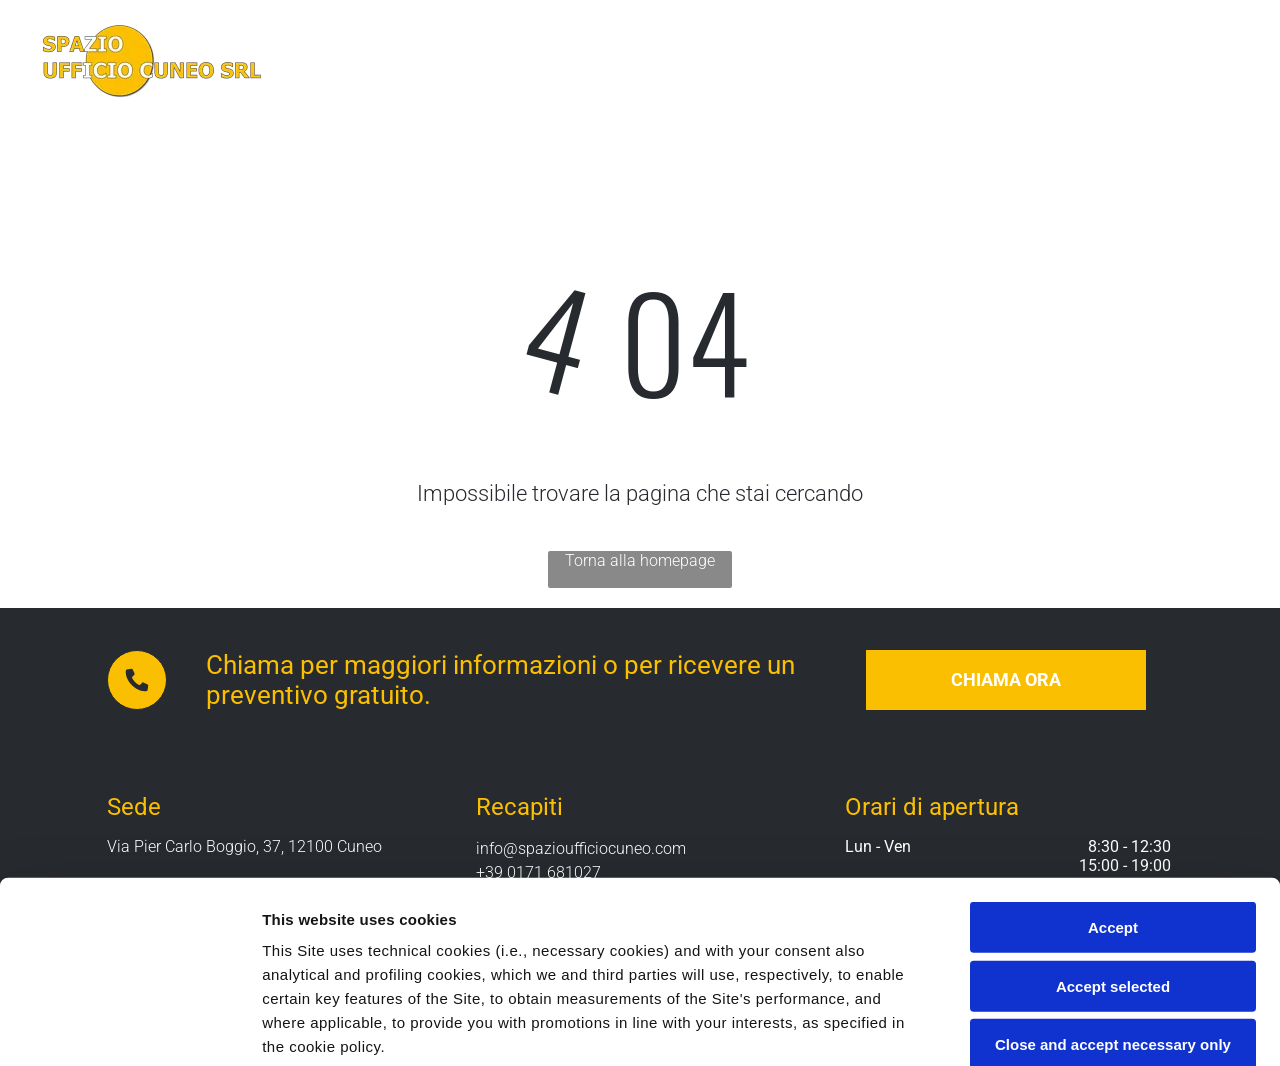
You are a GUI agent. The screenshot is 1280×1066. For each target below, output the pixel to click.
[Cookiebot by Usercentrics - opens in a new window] (129, 1027)
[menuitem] (480, 61)
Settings (1017, 1026)
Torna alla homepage (640, 560)
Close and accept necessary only (1113, 874)
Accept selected (1113, 815)
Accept (1113, 757)
